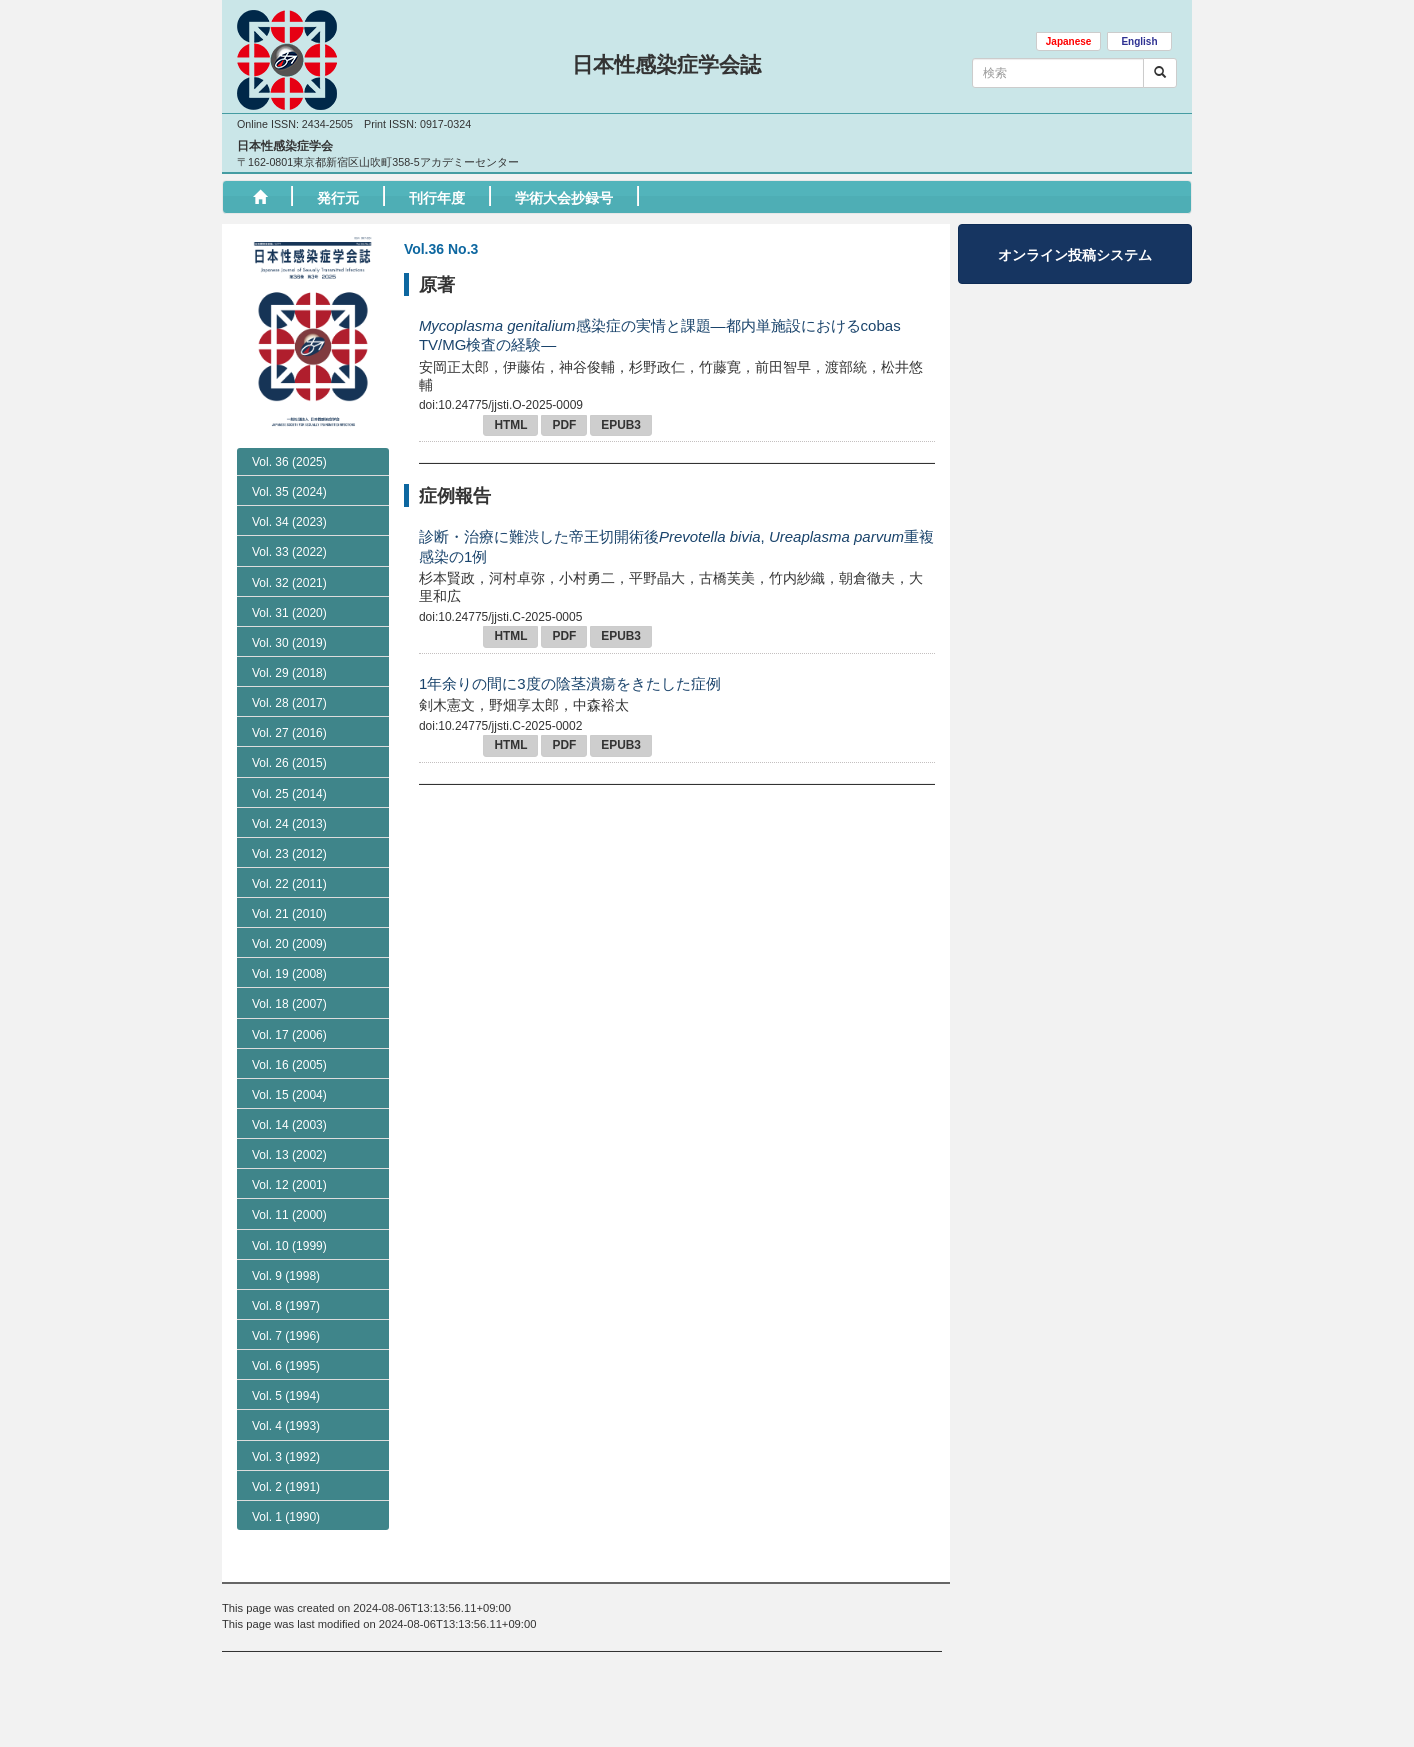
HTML (510, 425)
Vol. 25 (289, 879)
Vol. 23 (289, 939)
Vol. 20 (289, 1029)
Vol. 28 (289, 788)
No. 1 (276, 548)
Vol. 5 (286, 1481)
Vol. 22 (289, 969)
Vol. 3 (286, 1542)
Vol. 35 (289, 577)
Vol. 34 (289, 607)
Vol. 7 (286, 1421)
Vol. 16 (289, 1150)
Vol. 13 (289, 1240)
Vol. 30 (289, 728)
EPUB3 (621, 425)
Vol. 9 (286, 1361)
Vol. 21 (289, 999)
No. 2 (276, 519)
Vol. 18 (289, 1090)
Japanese (1069, 41)
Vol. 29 (289, 758)
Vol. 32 (289, 668)
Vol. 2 (286, 1572)
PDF (564, 425)
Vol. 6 (286, 1451)
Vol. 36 (289, 462)
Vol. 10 (289, 1331)
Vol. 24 (289, 909)
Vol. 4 (286, 1512)
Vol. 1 (286, 1602)
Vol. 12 (289, 1270)
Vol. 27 (289, 818)
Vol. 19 (289, 1059)
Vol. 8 (286, 1391)
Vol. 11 (289, 1301)
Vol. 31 (289, 698)
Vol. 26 (289, 848)
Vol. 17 (289, 1120)
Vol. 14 (289, 1210)
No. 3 (276, 490)
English (1139, 41)
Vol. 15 (289, 1180)
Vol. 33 (289, 637)
